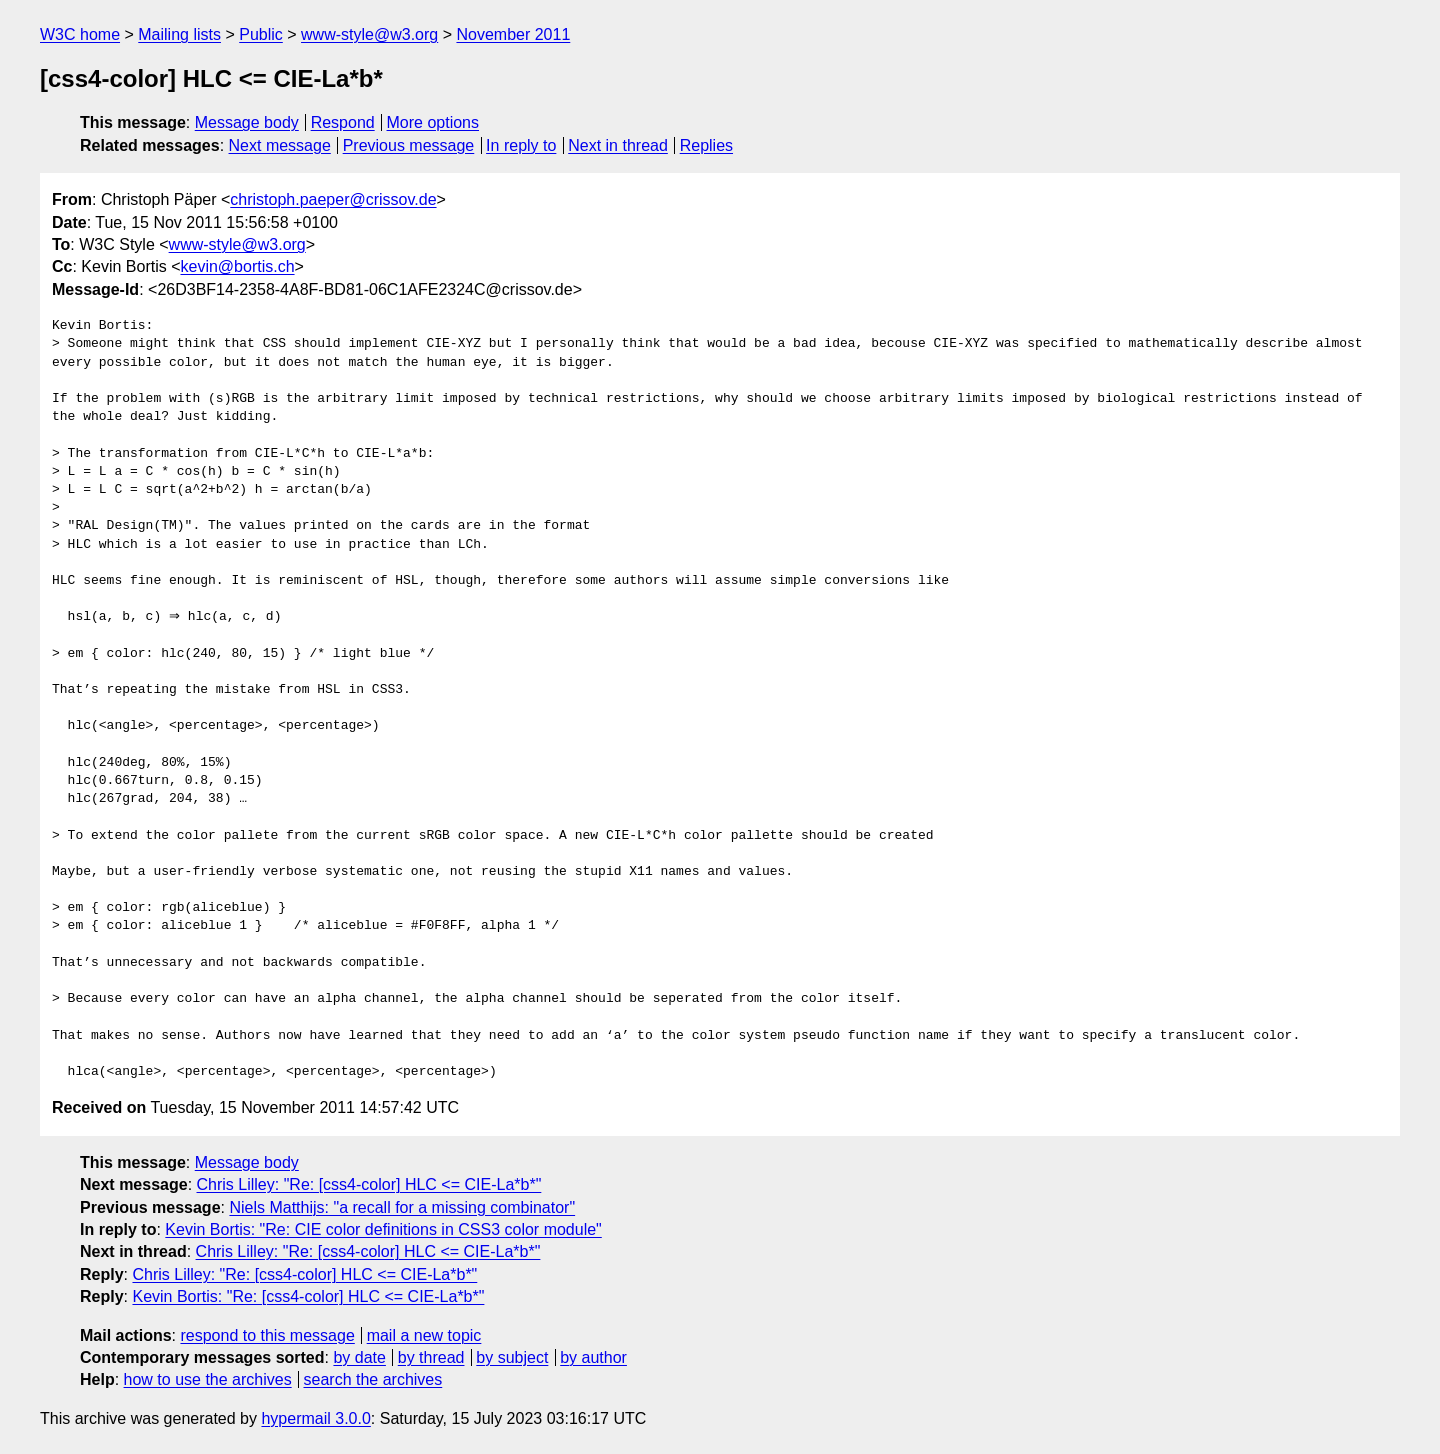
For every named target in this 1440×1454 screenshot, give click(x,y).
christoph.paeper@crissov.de (333, 199)
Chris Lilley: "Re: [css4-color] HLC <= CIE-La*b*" (369, 1184)
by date (359, 1357)
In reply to (521, 145)
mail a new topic (424, 1335)
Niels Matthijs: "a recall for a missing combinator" (402, 1207)
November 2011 (513, 34)
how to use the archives (208, 1379)
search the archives (373, 1379)
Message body (247, 122)
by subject (512, 1357)
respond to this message (267, 1335)
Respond (343, 122)
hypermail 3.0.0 (315, 1418)
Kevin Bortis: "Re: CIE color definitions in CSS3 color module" (383, 1229)
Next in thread (618, 145)
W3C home (80, 34)
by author (593, 1357)
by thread (431, 1357)
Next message (280, 145)
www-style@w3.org (369, 34)
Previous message (409, 145)
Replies (706, 145)
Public (261, 34)
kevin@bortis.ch (238, 266)
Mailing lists (179, 34)
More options (433, 122)
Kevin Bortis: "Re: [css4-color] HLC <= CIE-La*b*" (308, 1296)
